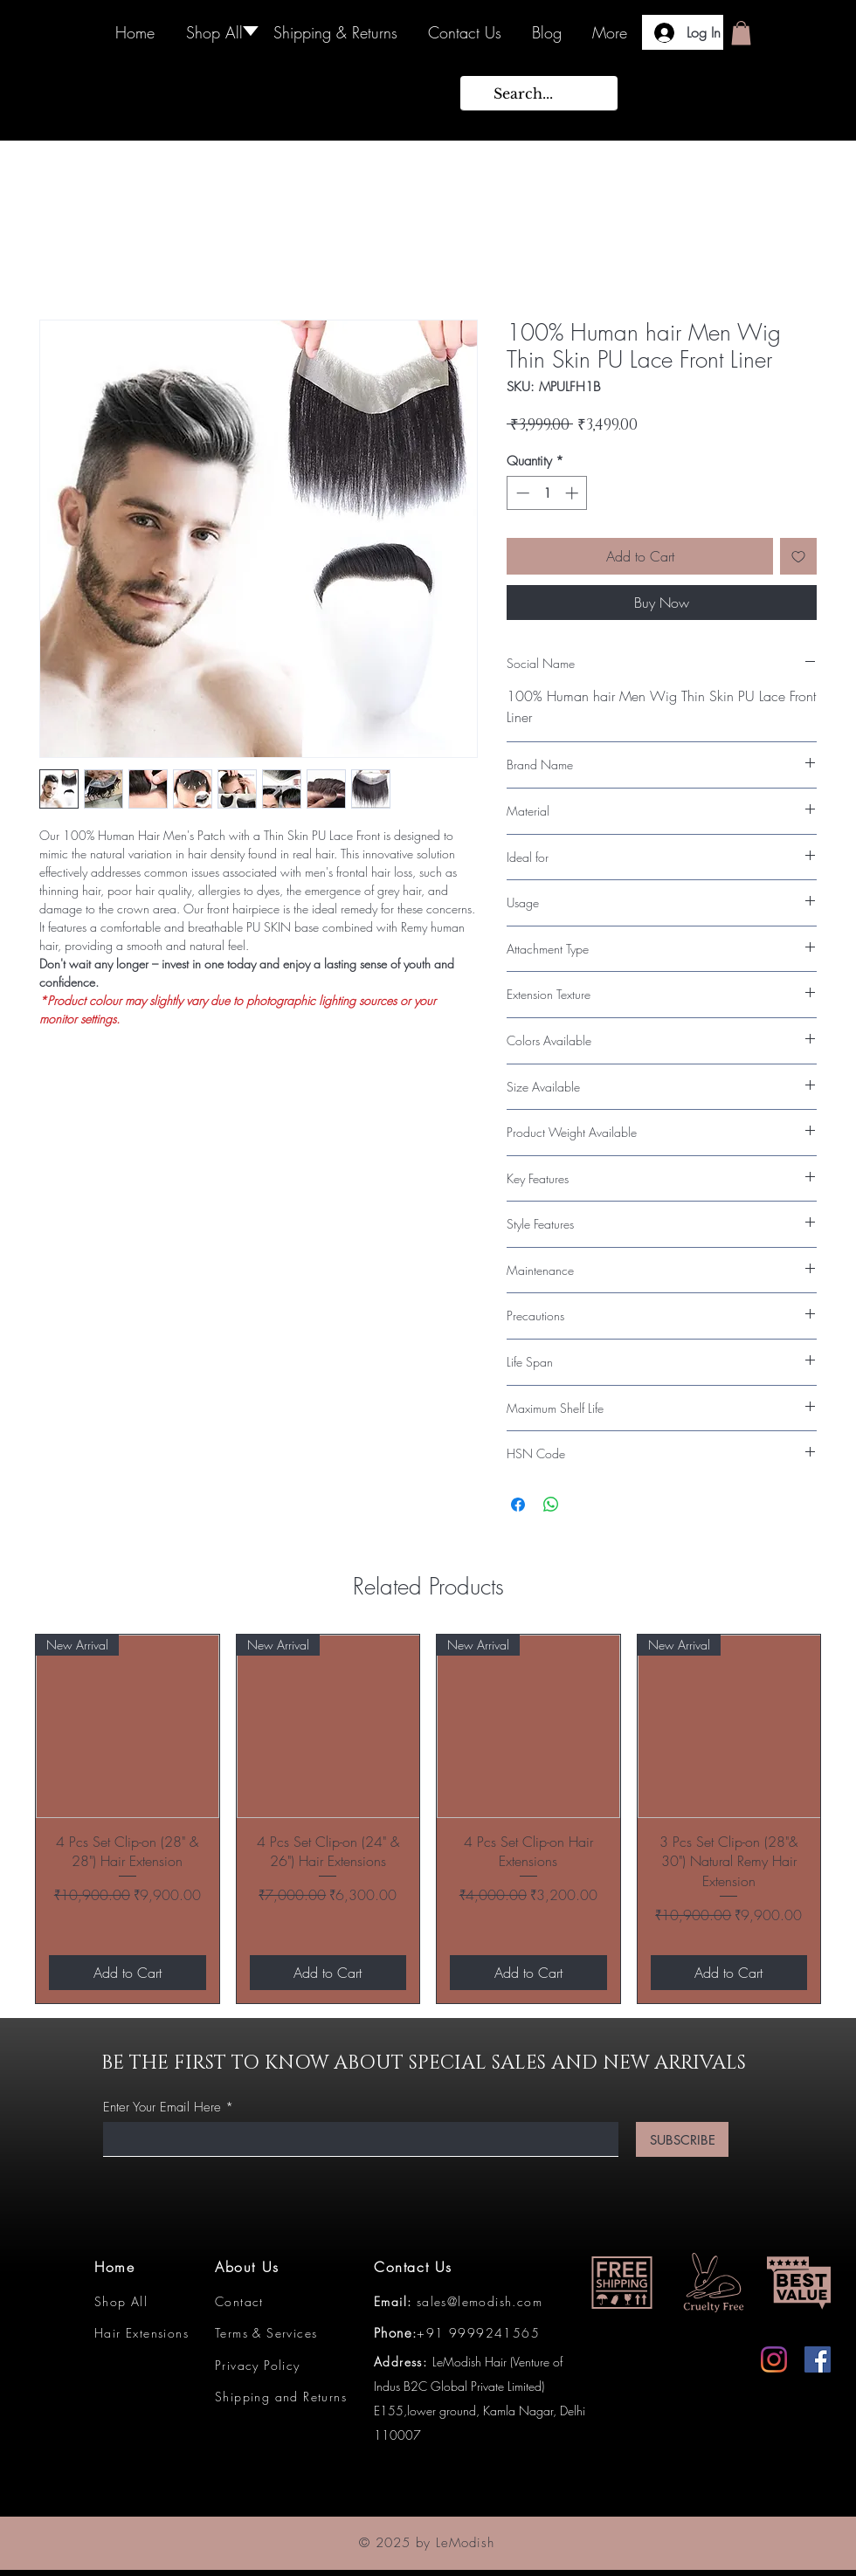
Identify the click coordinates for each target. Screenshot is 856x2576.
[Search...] (537, 93)
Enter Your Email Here (162, 2107)
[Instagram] (774, 2359)
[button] (741, 33)
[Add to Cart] (127, 1972)
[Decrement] (521, 493)
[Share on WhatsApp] (551, 1504)
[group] (428, 1819)
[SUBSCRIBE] (682, 2139)
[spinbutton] (547, 493)
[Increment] (573, 493)
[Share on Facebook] (517, 1504)
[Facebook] (817, 2359)
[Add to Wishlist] (798, 556)
